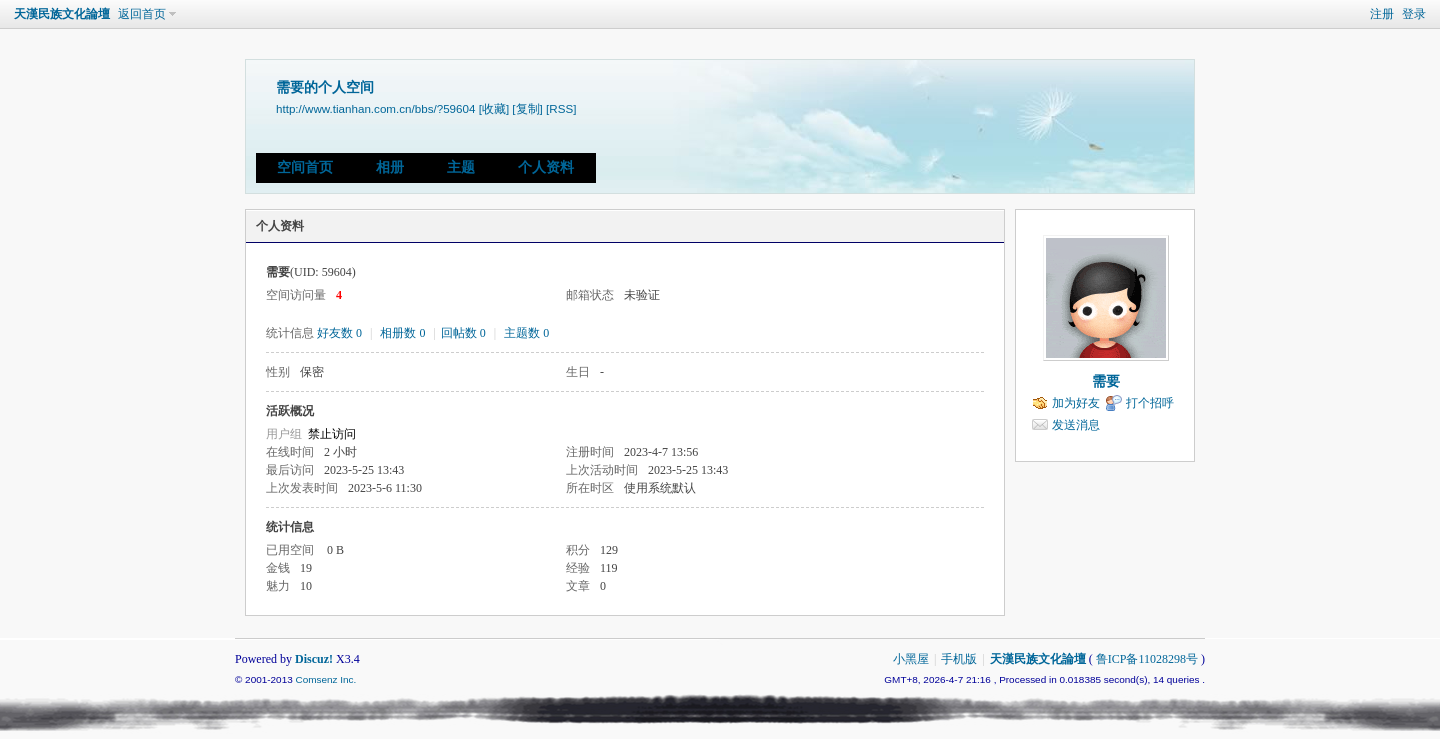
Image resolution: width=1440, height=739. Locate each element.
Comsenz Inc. (325, 679)
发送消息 (1076, 425)
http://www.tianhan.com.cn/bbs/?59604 (375, 108)
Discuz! (314, 659)
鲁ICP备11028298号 (1147, 659)
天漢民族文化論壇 (62, 14)
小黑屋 (911, 659)
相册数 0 (402, 333)
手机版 (959, 659)
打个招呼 (1150, 403)
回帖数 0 (463, 333)
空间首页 (305, 167)
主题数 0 (526, 333)
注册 (1382, 14)
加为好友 (1076, 403)
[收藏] (494, 108)
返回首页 (142, 14)
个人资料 (546, 167)
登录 (1414, 14)
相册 (390, 167)
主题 (461, 167)
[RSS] (561, 108)
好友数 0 (339, 333)
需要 (1106, 381)
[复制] (527, 108)
